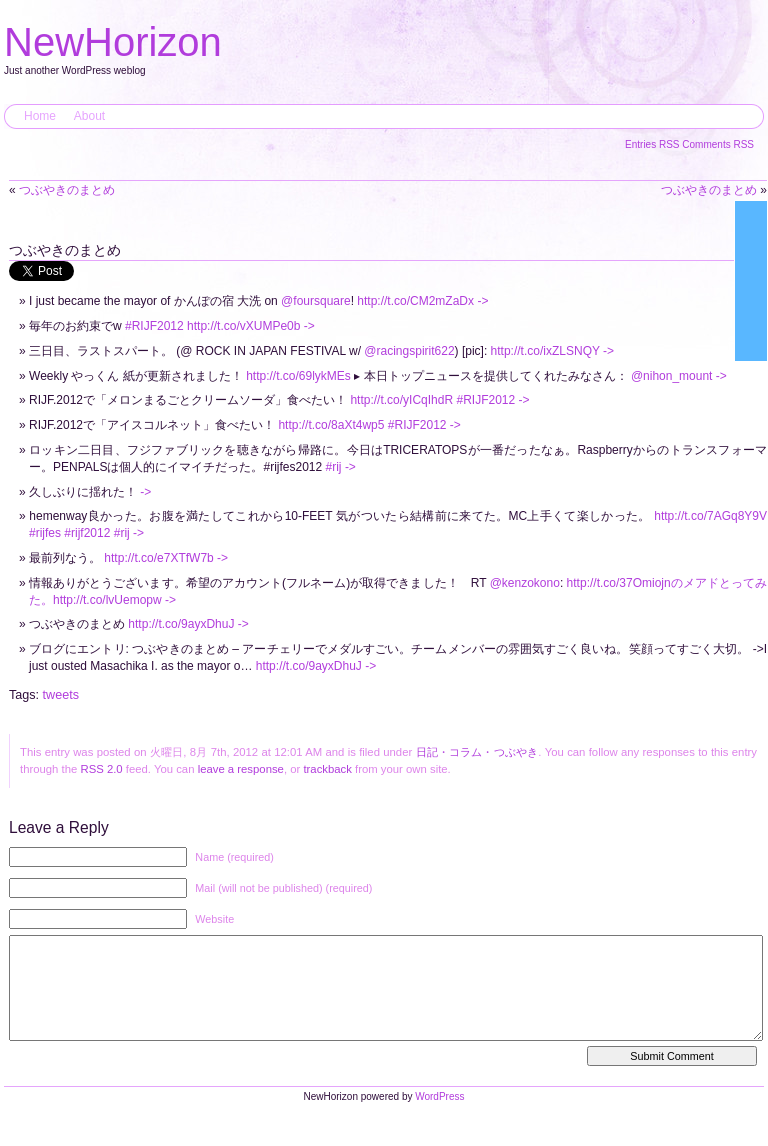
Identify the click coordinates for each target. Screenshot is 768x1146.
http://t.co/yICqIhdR (401, 400)
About (89, 116)
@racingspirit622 (409, 351)
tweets (61, 695)
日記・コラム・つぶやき (477, 752)
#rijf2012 (87, 533)
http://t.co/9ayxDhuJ (181, 624)
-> (482, 301)
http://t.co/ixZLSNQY (545, 351)
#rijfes (45, 533)
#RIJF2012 (154, 326)
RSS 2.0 (101, 769)
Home (40, 116)
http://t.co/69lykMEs (298, 376)
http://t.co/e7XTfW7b (158, 558)
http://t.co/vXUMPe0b (243, 326)
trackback (327, 769)
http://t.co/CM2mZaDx (415, 301)
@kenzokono (525, 583)
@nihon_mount (672, 376)
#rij (334, 467)
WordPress (439, 1116)
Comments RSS (718, 144)
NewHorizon (113, 42)
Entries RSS (653, 144)
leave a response (241, 769)
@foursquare (316, 301)
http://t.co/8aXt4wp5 (331, 425)
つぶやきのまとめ (67, 190)
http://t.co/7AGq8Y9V (710, 516)
